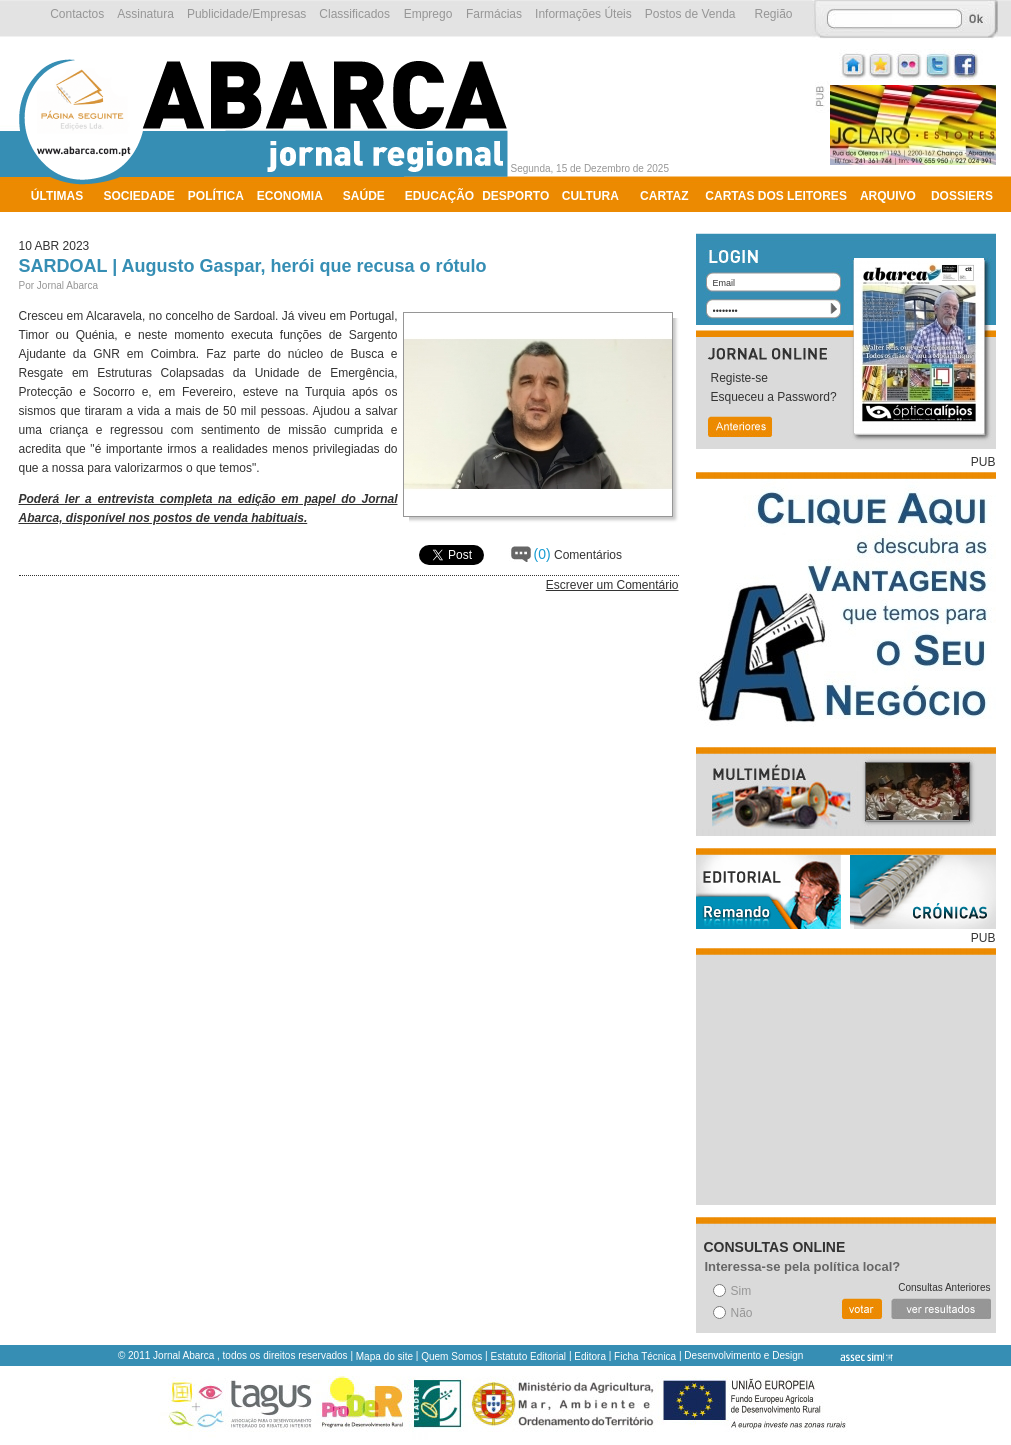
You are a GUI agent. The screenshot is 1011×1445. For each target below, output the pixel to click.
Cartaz (664, 196)
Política (216, 196)
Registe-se (739, 378)
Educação (439, 196)
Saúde (364, 196)
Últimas (57, 196)
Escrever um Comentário (612, 585)
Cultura (590, 196)
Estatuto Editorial (529, 1356)
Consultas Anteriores (944, 1287)
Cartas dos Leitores (776, 196)
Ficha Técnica (645, 1356)
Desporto (515, 196)
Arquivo (888, 196)
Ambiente (62, 222)
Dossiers (962, 196)
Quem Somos (451, 1356)
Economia (290, 196)
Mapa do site (384, 1356)
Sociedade (139, 196)
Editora (590, 1356)
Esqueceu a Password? (774, 397)
